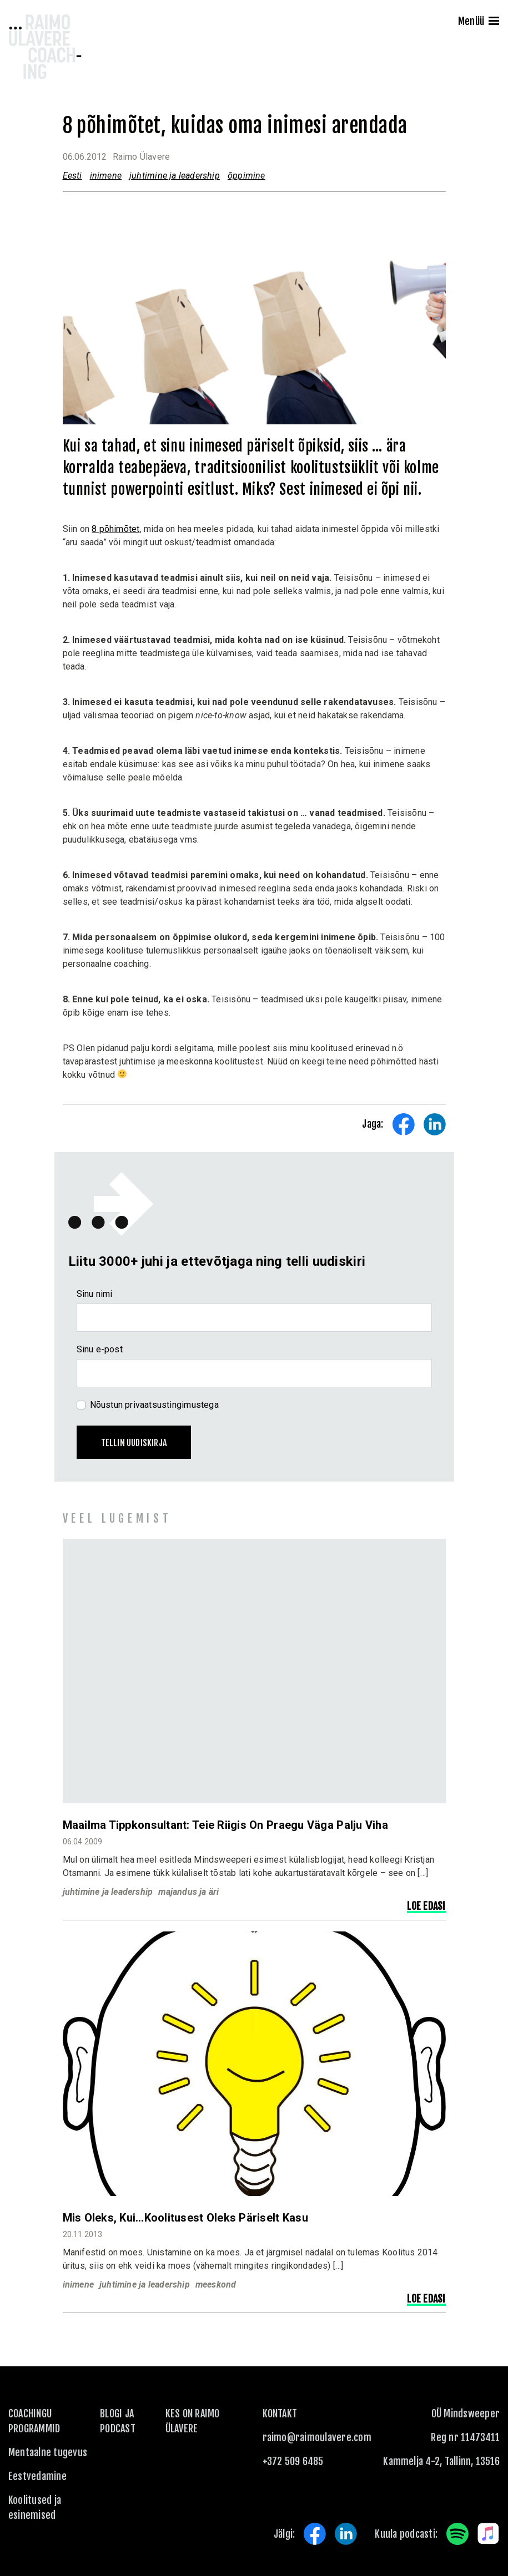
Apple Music (488, 2534)
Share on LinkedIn (435, 1124)
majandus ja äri (188, 1892)
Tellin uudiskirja (134, 1442)
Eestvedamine (37, 2476)
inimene (106, 175)
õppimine (246, 175)
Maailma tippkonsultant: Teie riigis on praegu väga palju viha (225, 1825)
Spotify (457, 2534)
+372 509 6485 (293, 2461)
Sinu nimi (95, 1294)
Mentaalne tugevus (47, 2452)
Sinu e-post (100, 1349)
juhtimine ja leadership (174, 175)
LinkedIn (346, 2534)
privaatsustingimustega (172, 1404)
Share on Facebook (404, 1124)
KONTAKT (280, 2413)
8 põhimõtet (115, 529)
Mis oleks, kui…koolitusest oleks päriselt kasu (185, 2217)
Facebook (315, 2534)
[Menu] (494, 22)
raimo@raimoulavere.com (317, 2437)
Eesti (72, 175)
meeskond (216, 2284)
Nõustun (154, 1404)
